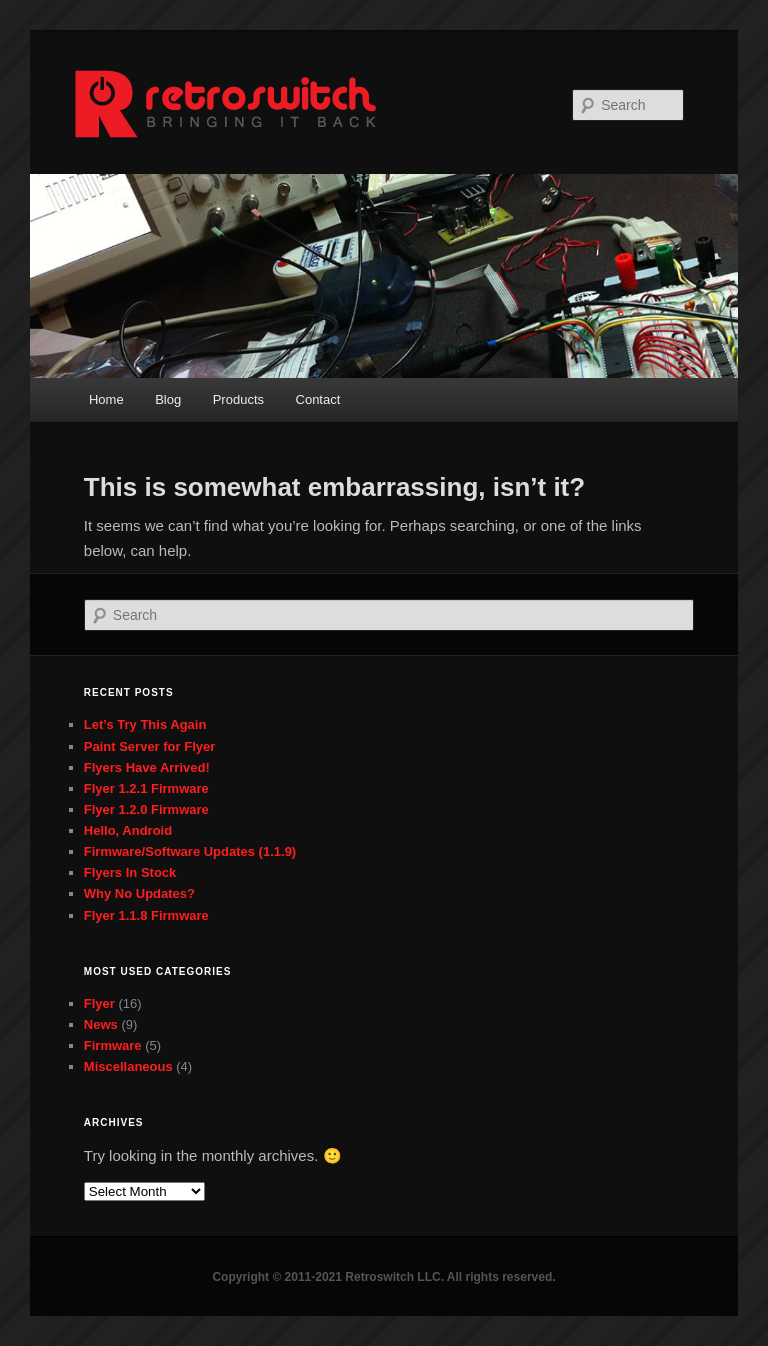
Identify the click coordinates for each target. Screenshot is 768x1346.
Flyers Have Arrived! (147, 767)
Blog (168, 399)
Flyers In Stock (130, 872)
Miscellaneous (128, 1066)
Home (106, 399)
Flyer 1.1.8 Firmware (146, 915)
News (101, 1024)
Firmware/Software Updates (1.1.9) (190, 851)
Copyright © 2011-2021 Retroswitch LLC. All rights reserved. (383, 1277)
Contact (318, 399)
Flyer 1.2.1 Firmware (146, 788)
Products (238, 399)
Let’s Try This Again (145, 724)
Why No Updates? (139, 893)
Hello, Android (128, 830)
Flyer (99, 1003)
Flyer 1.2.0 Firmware (146, 809)
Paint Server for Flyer (150, 746)
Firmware (113, 1045)
